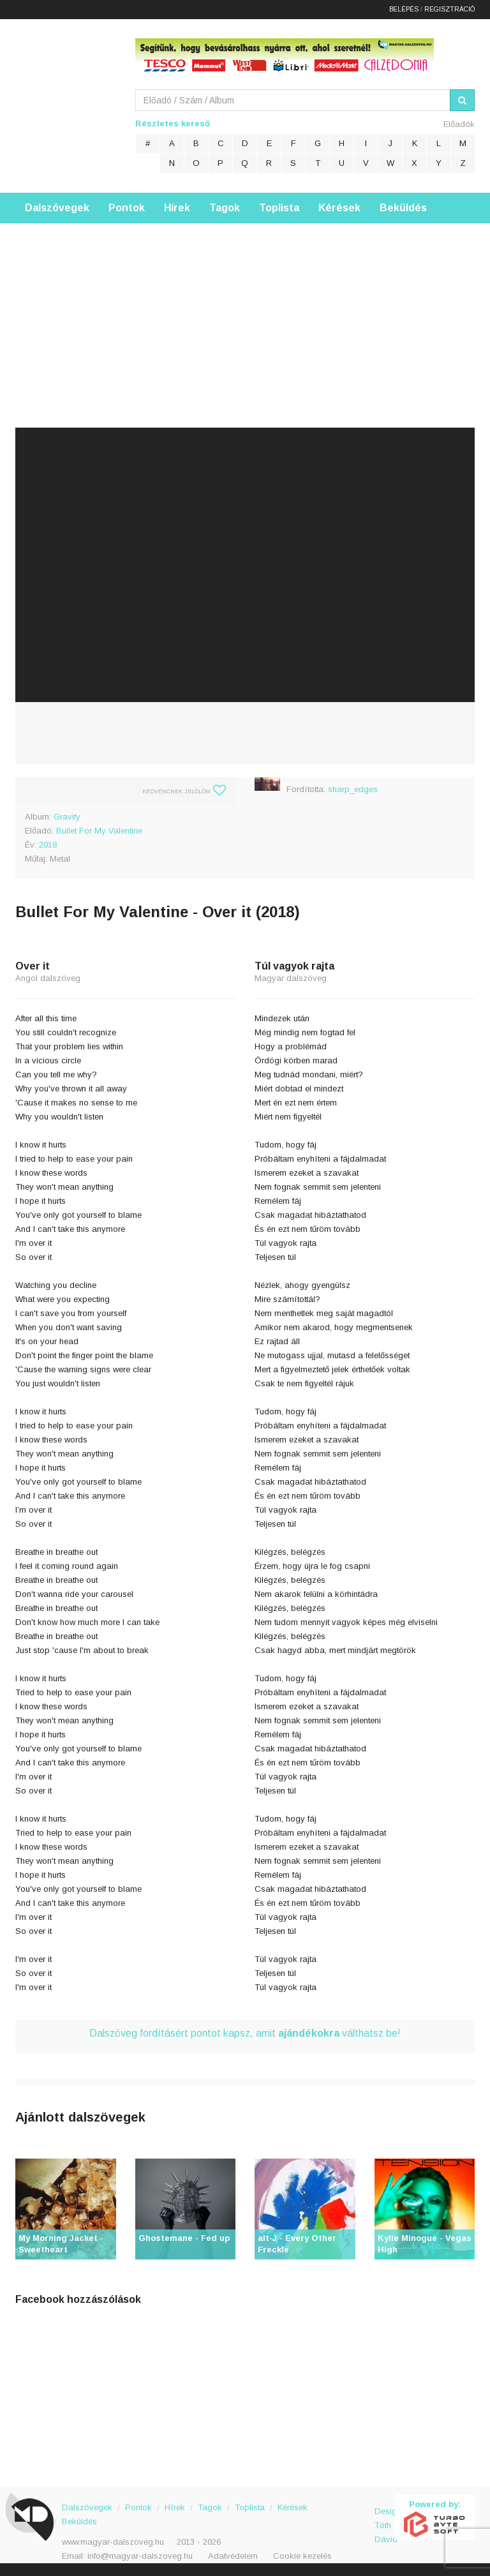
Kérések (339, 207)
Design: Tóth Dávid (385, 2518)
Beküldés (403, 207)
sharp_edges (353, 789)
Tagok (224, 207)
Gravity (67, 816)
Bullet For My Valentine (99, 830)
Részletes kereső (172, 123)
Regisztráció (449, 9)
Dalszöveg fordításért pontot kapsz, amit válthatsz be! (245, 2033)
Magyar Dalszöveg (66, 102)
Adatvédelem (233, 2556)
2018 (48, 845)
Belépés (404, 9)
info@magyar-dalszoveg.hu (140, 2556)
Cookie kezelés (302, 2556)
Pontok (126, 207)
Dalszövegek (57, 207)
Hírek (177, 207)
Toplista (279, 207)
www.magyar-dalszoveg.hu (113, 2542)
